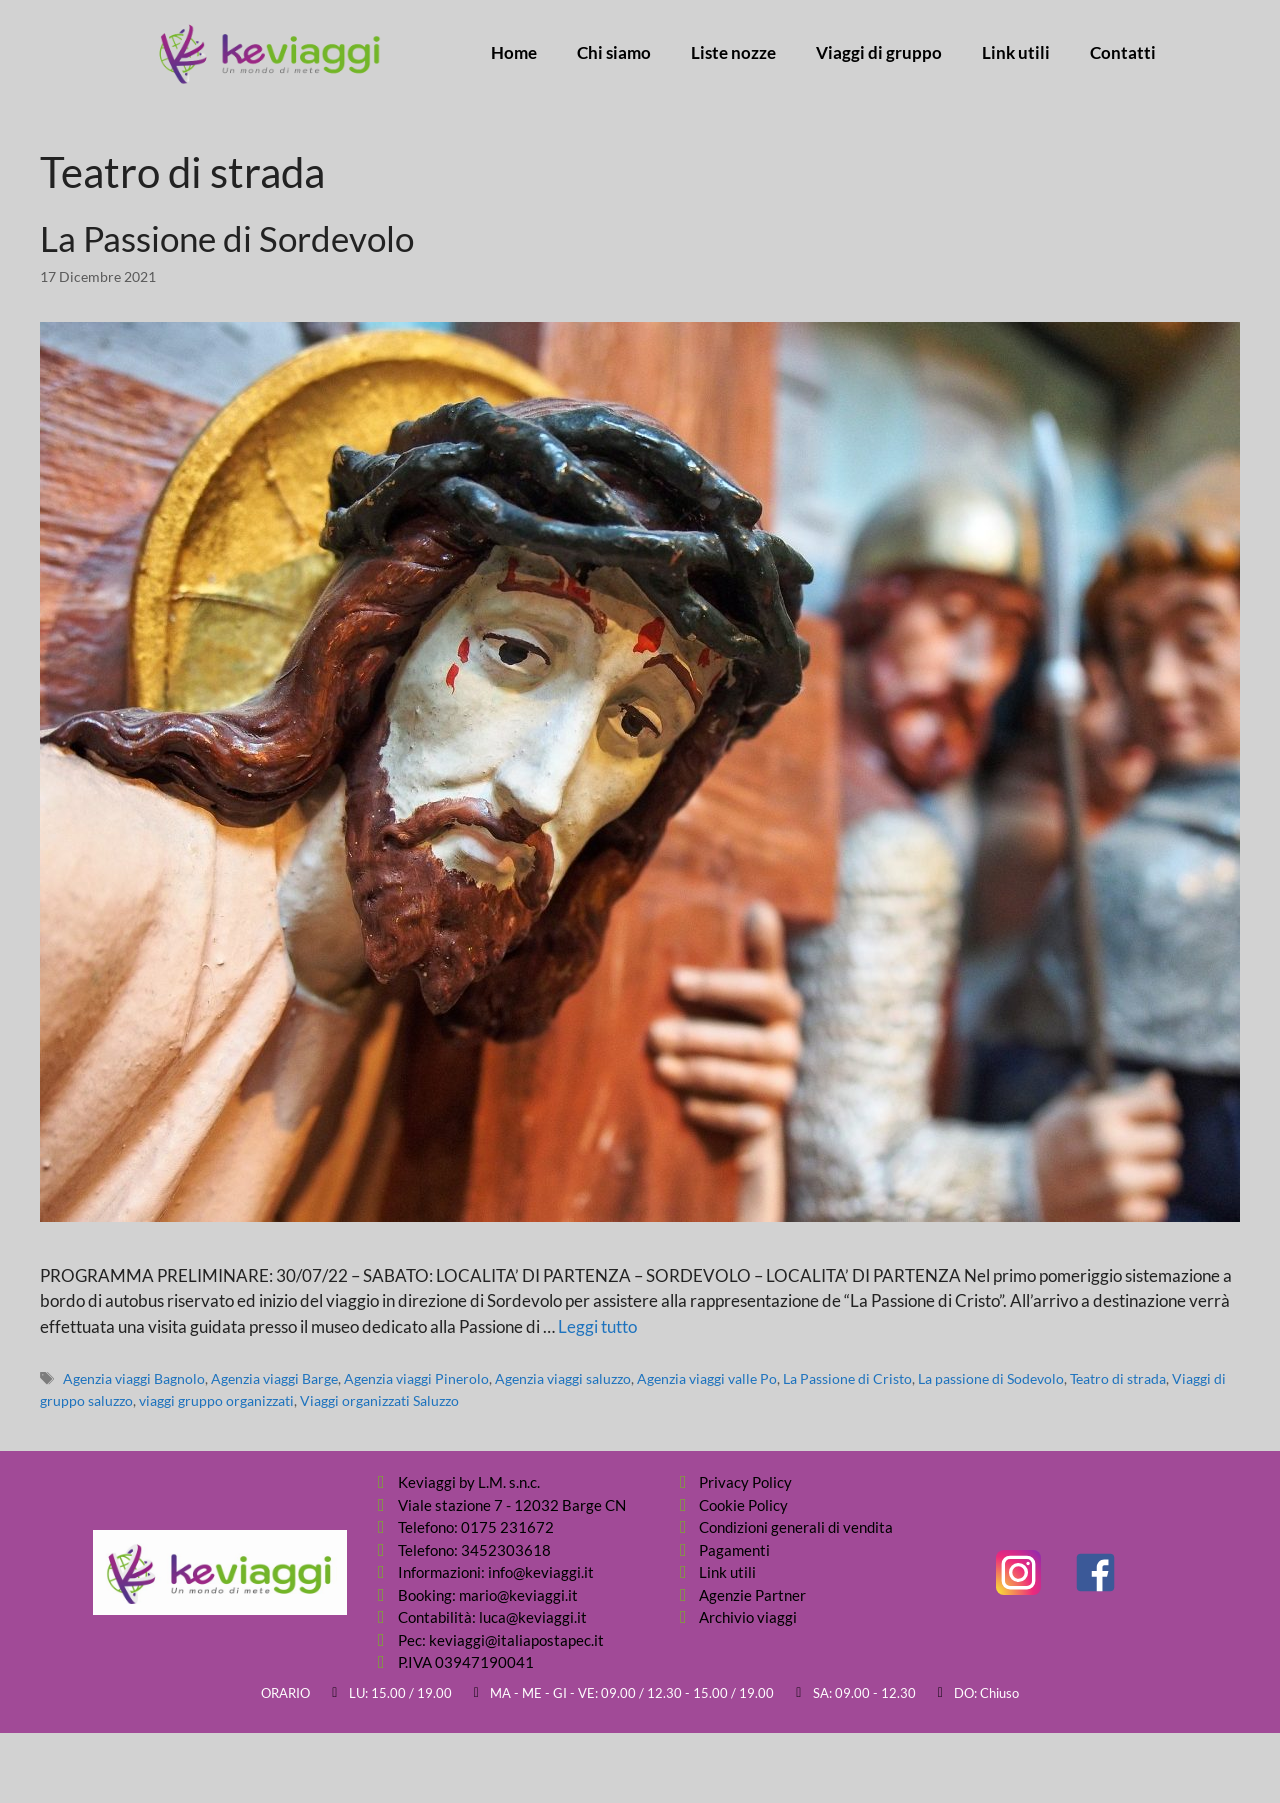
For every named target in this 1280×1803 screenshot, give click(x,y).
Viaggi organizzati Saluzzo (379, 1400)
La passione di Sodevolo (991, 1378)
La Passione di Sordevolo (227, 238)
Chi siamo (614, 53)
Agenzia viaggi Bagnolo (134, 1378)
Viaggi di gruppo (879, 53)
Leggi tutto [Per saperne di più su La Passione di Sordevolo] (597, 1326)
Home (514, 53)
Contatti (1123, 53)
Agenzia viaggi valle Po (707, 1378)
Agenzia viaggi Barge (274, 1378)
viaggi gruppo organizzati (216, 1400)
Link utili (1016, 53)
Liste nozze (733, 53)
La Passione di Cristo (847, 1378)
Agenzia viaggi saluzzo (563, 1378)
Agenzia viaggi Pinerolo (416, 1378)
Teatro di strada (1118, 1378)
